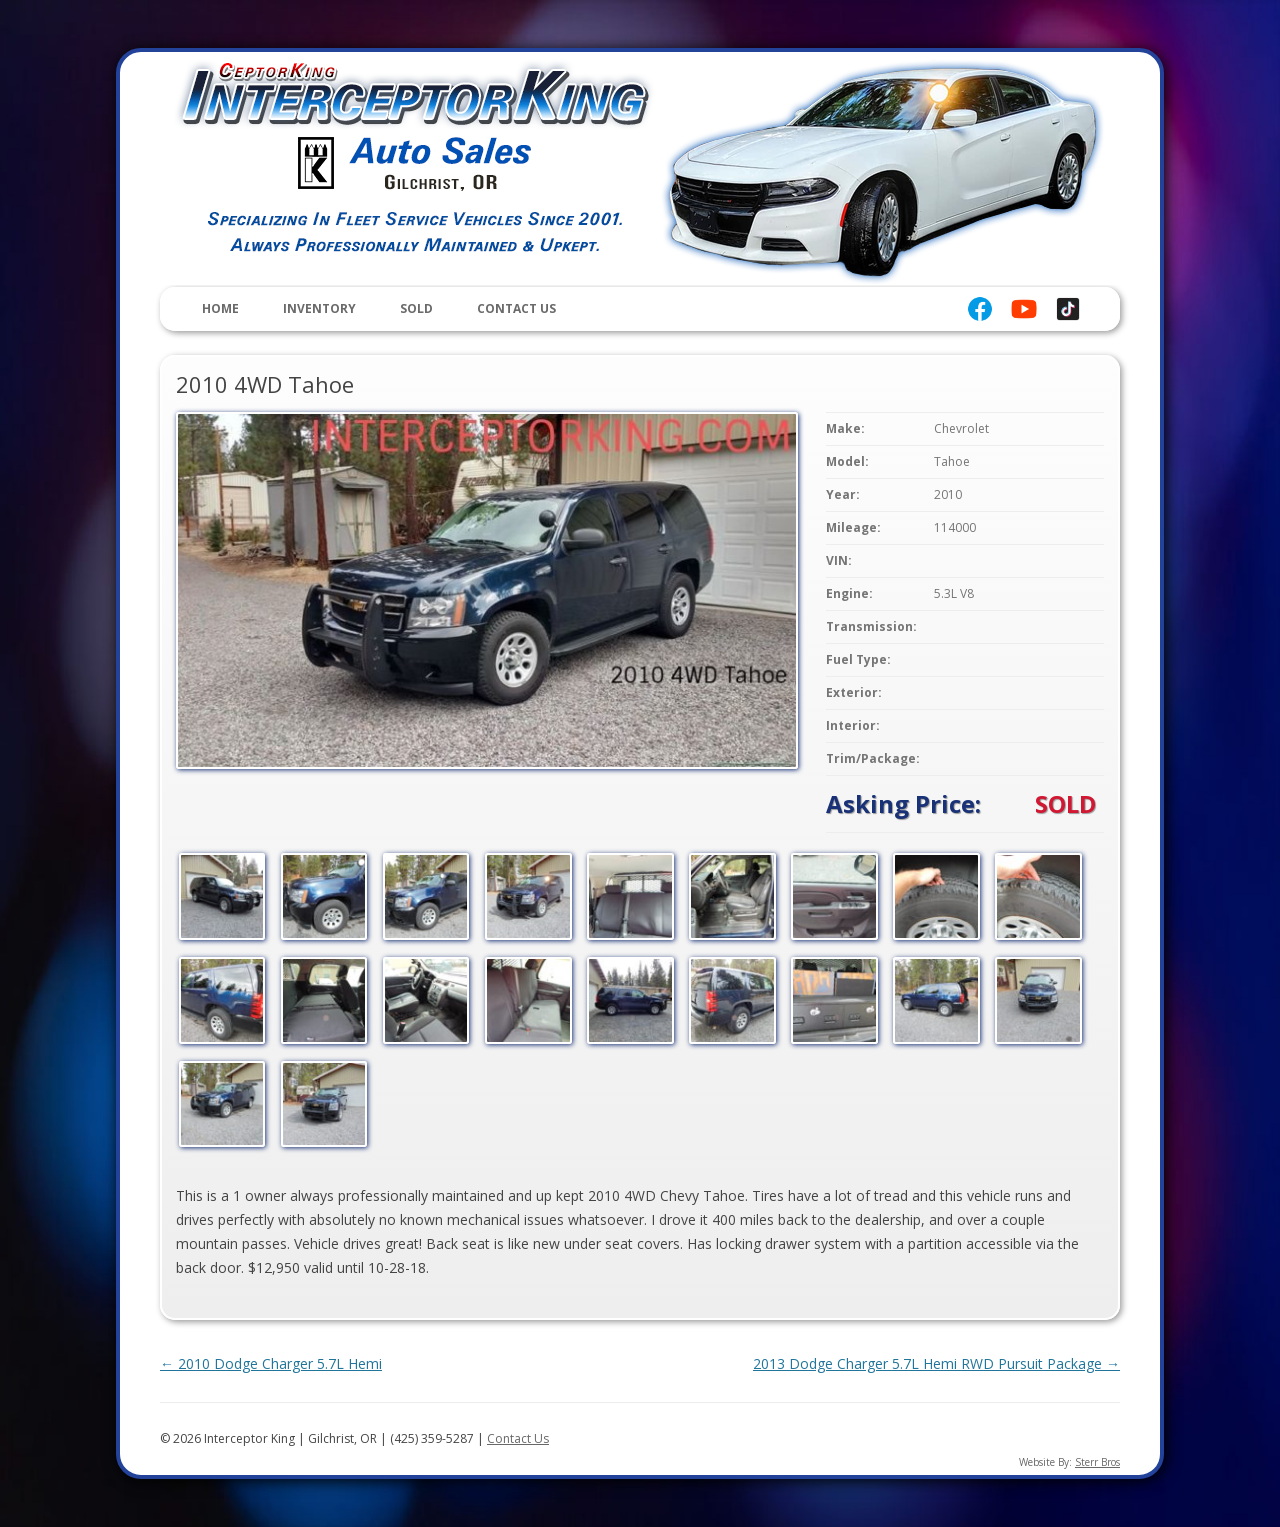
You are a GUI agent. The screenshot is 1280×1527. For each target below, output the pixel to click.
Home (220, 308)
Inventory (319, 308)
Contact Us (516, 308)
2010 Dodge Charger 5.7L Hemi (271, 1363)
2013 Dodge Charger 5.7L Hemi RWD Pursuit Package (936, 1363)
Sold (416, 308)
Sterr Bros (1097, 1462)
